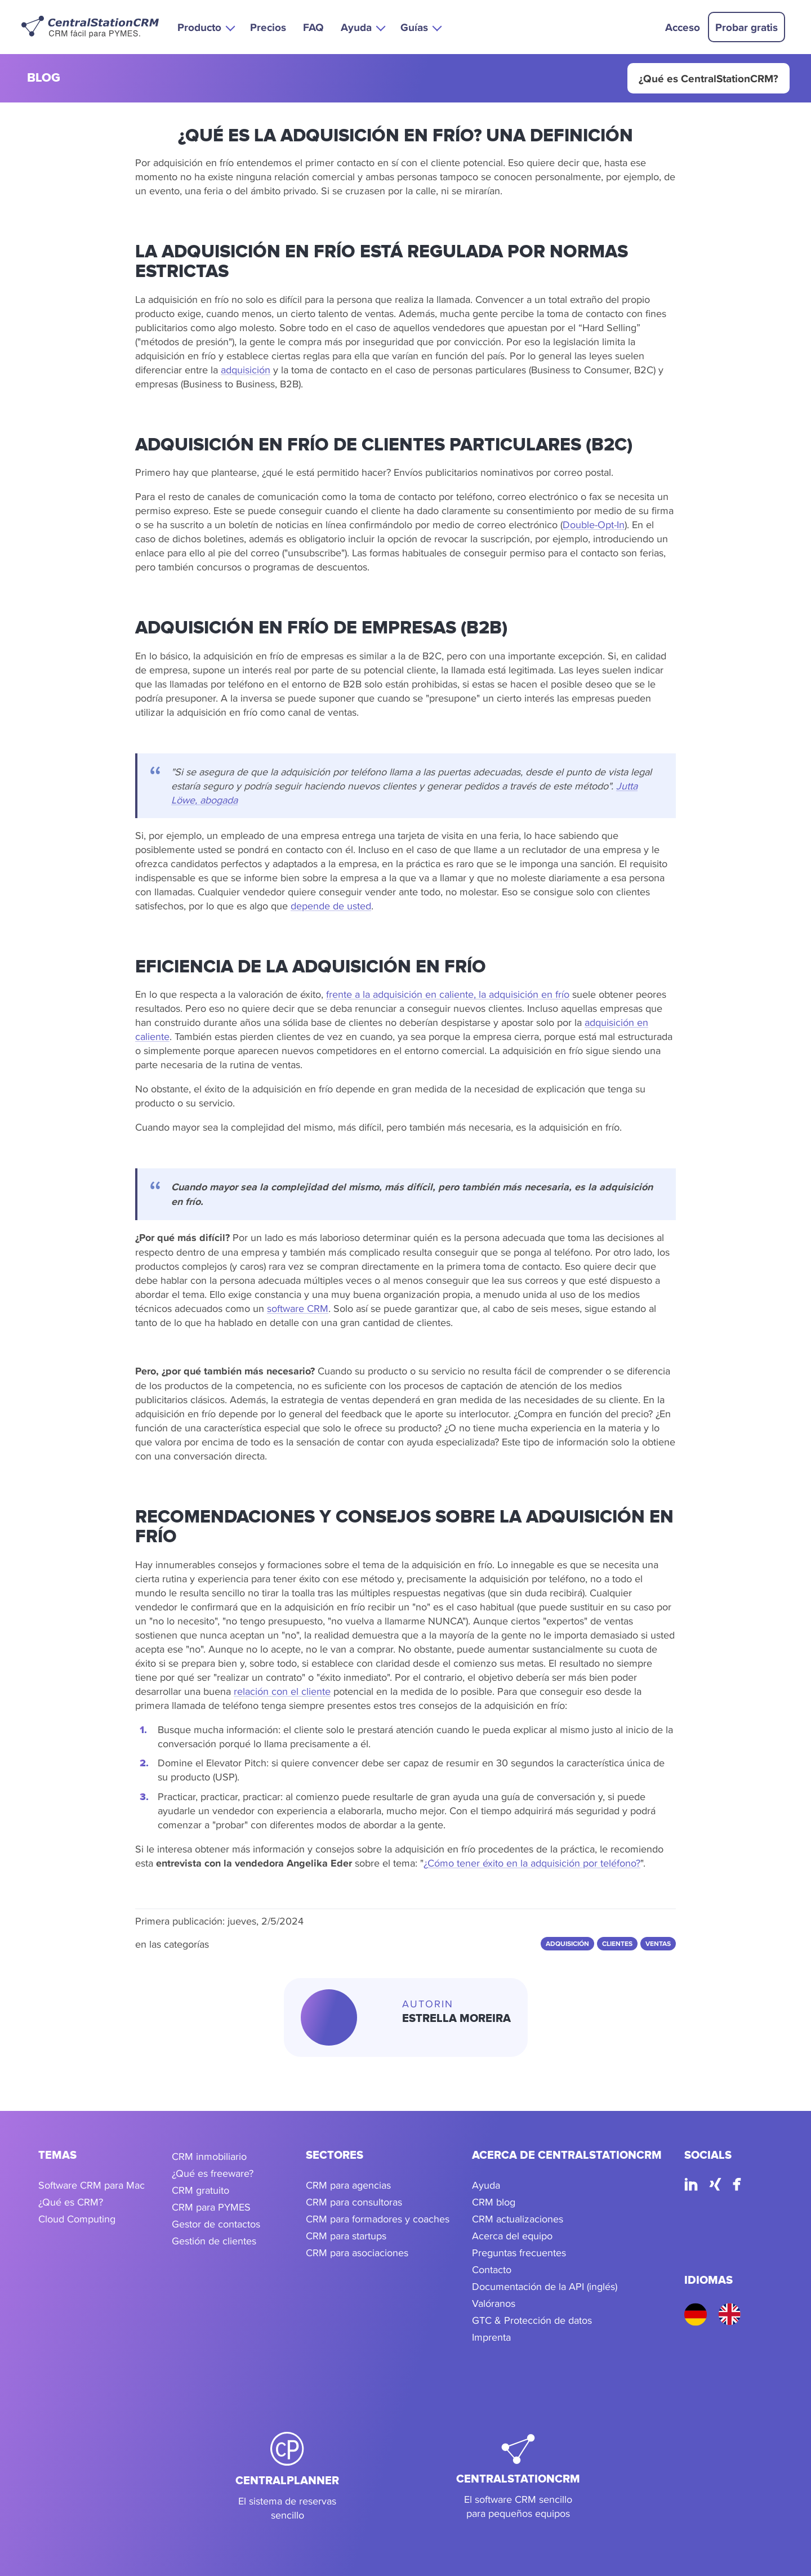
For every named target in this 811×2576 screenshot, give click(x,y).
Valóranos (493, 2303)
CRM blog (493, 2202)
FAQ (313, 27)
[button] (205, 27)
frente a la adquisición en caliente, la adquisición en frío (447, 994)
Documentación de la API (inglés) (544, 2286)
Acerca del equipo (512, 2236)
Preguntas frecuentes (519, 2252)
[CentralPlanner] (287, 2477)
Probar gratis (746, 27)
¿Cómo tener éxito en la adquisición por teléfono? (532, 1863)
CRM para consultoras (354, 2202)
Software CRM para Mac (91, 2185)
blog (43, 79)
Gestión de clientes (214, 2241)
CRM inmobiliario (209, 2156)
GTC (482, 2320)
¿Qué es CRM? (70, 2202)
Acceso (682, 27)
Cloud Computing (76, 2219)
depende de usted (331, 906)
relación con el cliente (282, 1691)
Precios (268, 27)
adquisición (245, 370)
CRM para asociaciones (357, 2252)
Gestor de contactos (216, 2224)
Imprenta (491, 2337)
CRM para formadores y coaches (377, 2219)
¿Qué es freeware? (212, 2173)
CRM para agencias (348, 2185)
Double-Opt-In (594, 524)
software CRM (297, 1308)
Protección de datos (548, 2320)
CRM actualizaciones (517, 2219)
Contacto (491, 2269)
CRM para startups (346, 2236)
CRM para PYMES (211, 2207)
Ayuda (486, 2185)
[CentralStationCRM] (518, 2477)
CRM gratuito (200, 2190)
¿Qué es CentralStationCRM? (708, 78)
